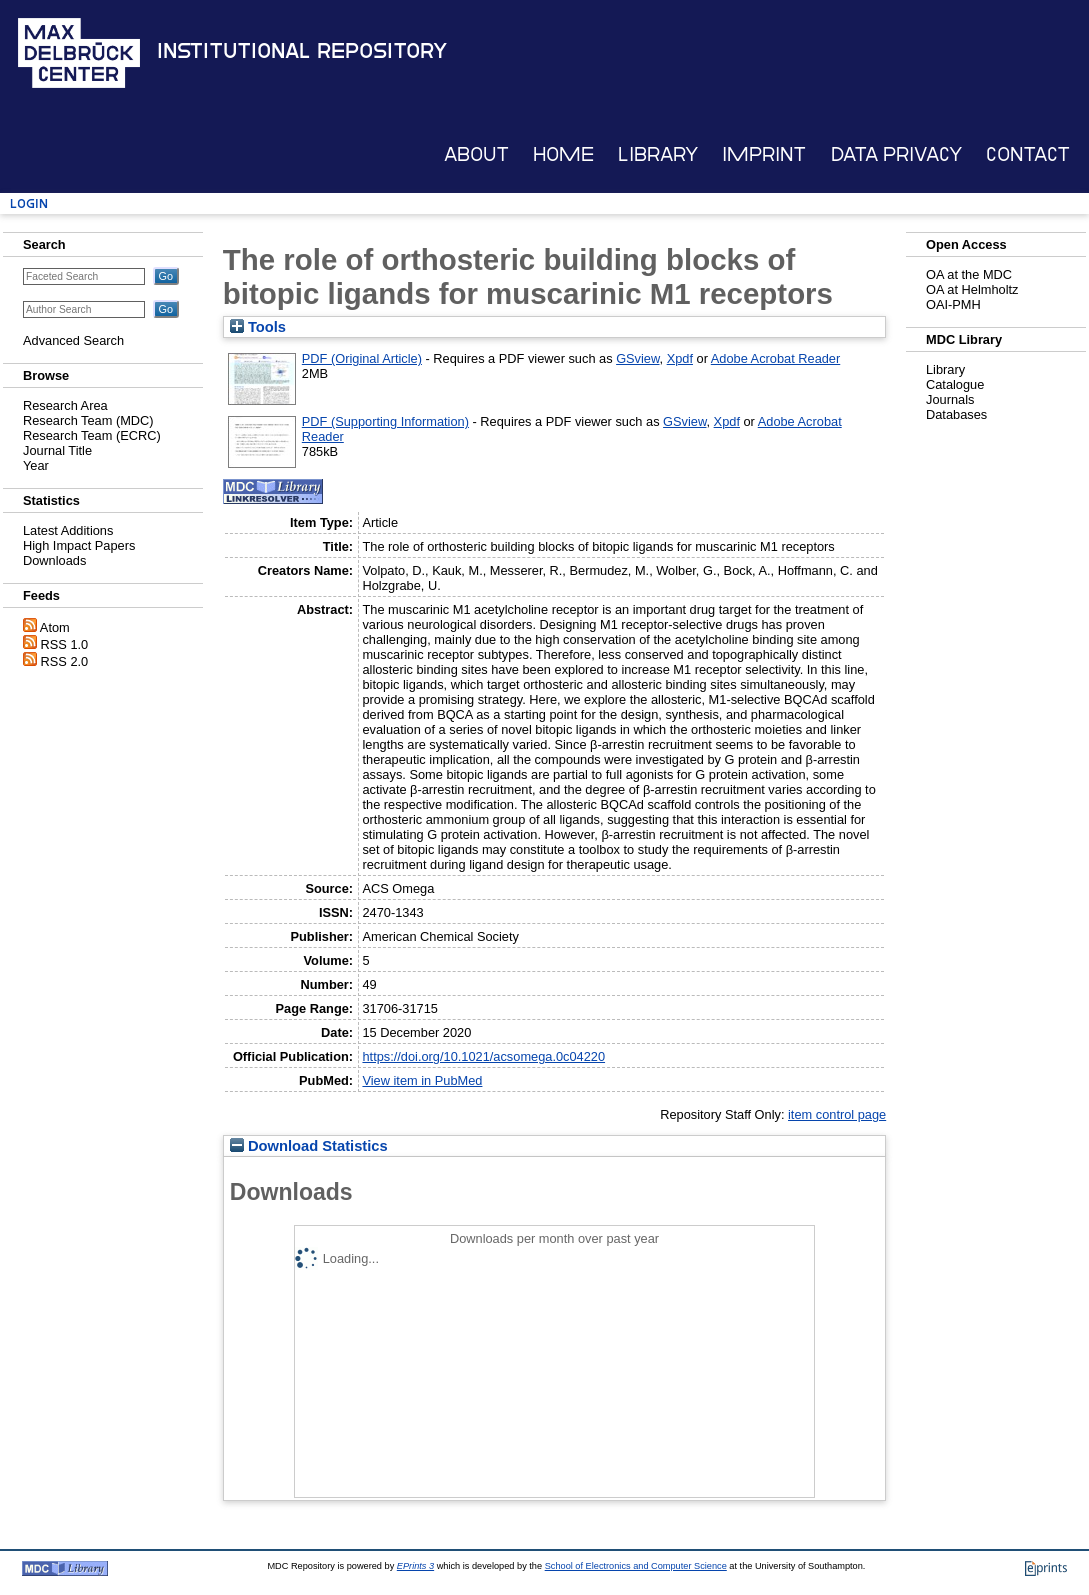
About (476, 154)
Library (658, 154)
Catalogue (955, 384)
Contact (1028, 154)
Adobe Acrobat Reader (775, 358)
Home (563, 154)
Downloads (54, 560)
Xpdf (680, 358)
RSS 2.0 (65, 661)
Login (29, 203)
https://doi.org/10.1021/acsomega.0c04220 (483, 1056)
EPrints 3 (415, 1566)
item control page (837, 1114)
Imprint (764, 154)
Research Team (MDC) (88, 420)
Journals (950, 399)
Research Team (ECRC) (92, 435)
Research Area (65, 405)
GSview (637, 358)
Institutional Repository (302, 51)
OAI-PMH (953, 304)
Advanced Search (73, 340)
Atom (55, 627)
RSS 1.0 (65, 644)
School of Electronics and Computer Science (636, 1566)
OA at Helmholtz (972, 289)
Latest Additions (68, 530)
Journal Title (57, 450)
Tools (258, 327)
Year (36, 465)
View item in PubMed (422, 1080)
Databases (956, 414)
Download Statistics (309, 1146)
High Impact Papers (79, 545)
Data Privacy (896, 154)
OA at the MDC (969, 274)
